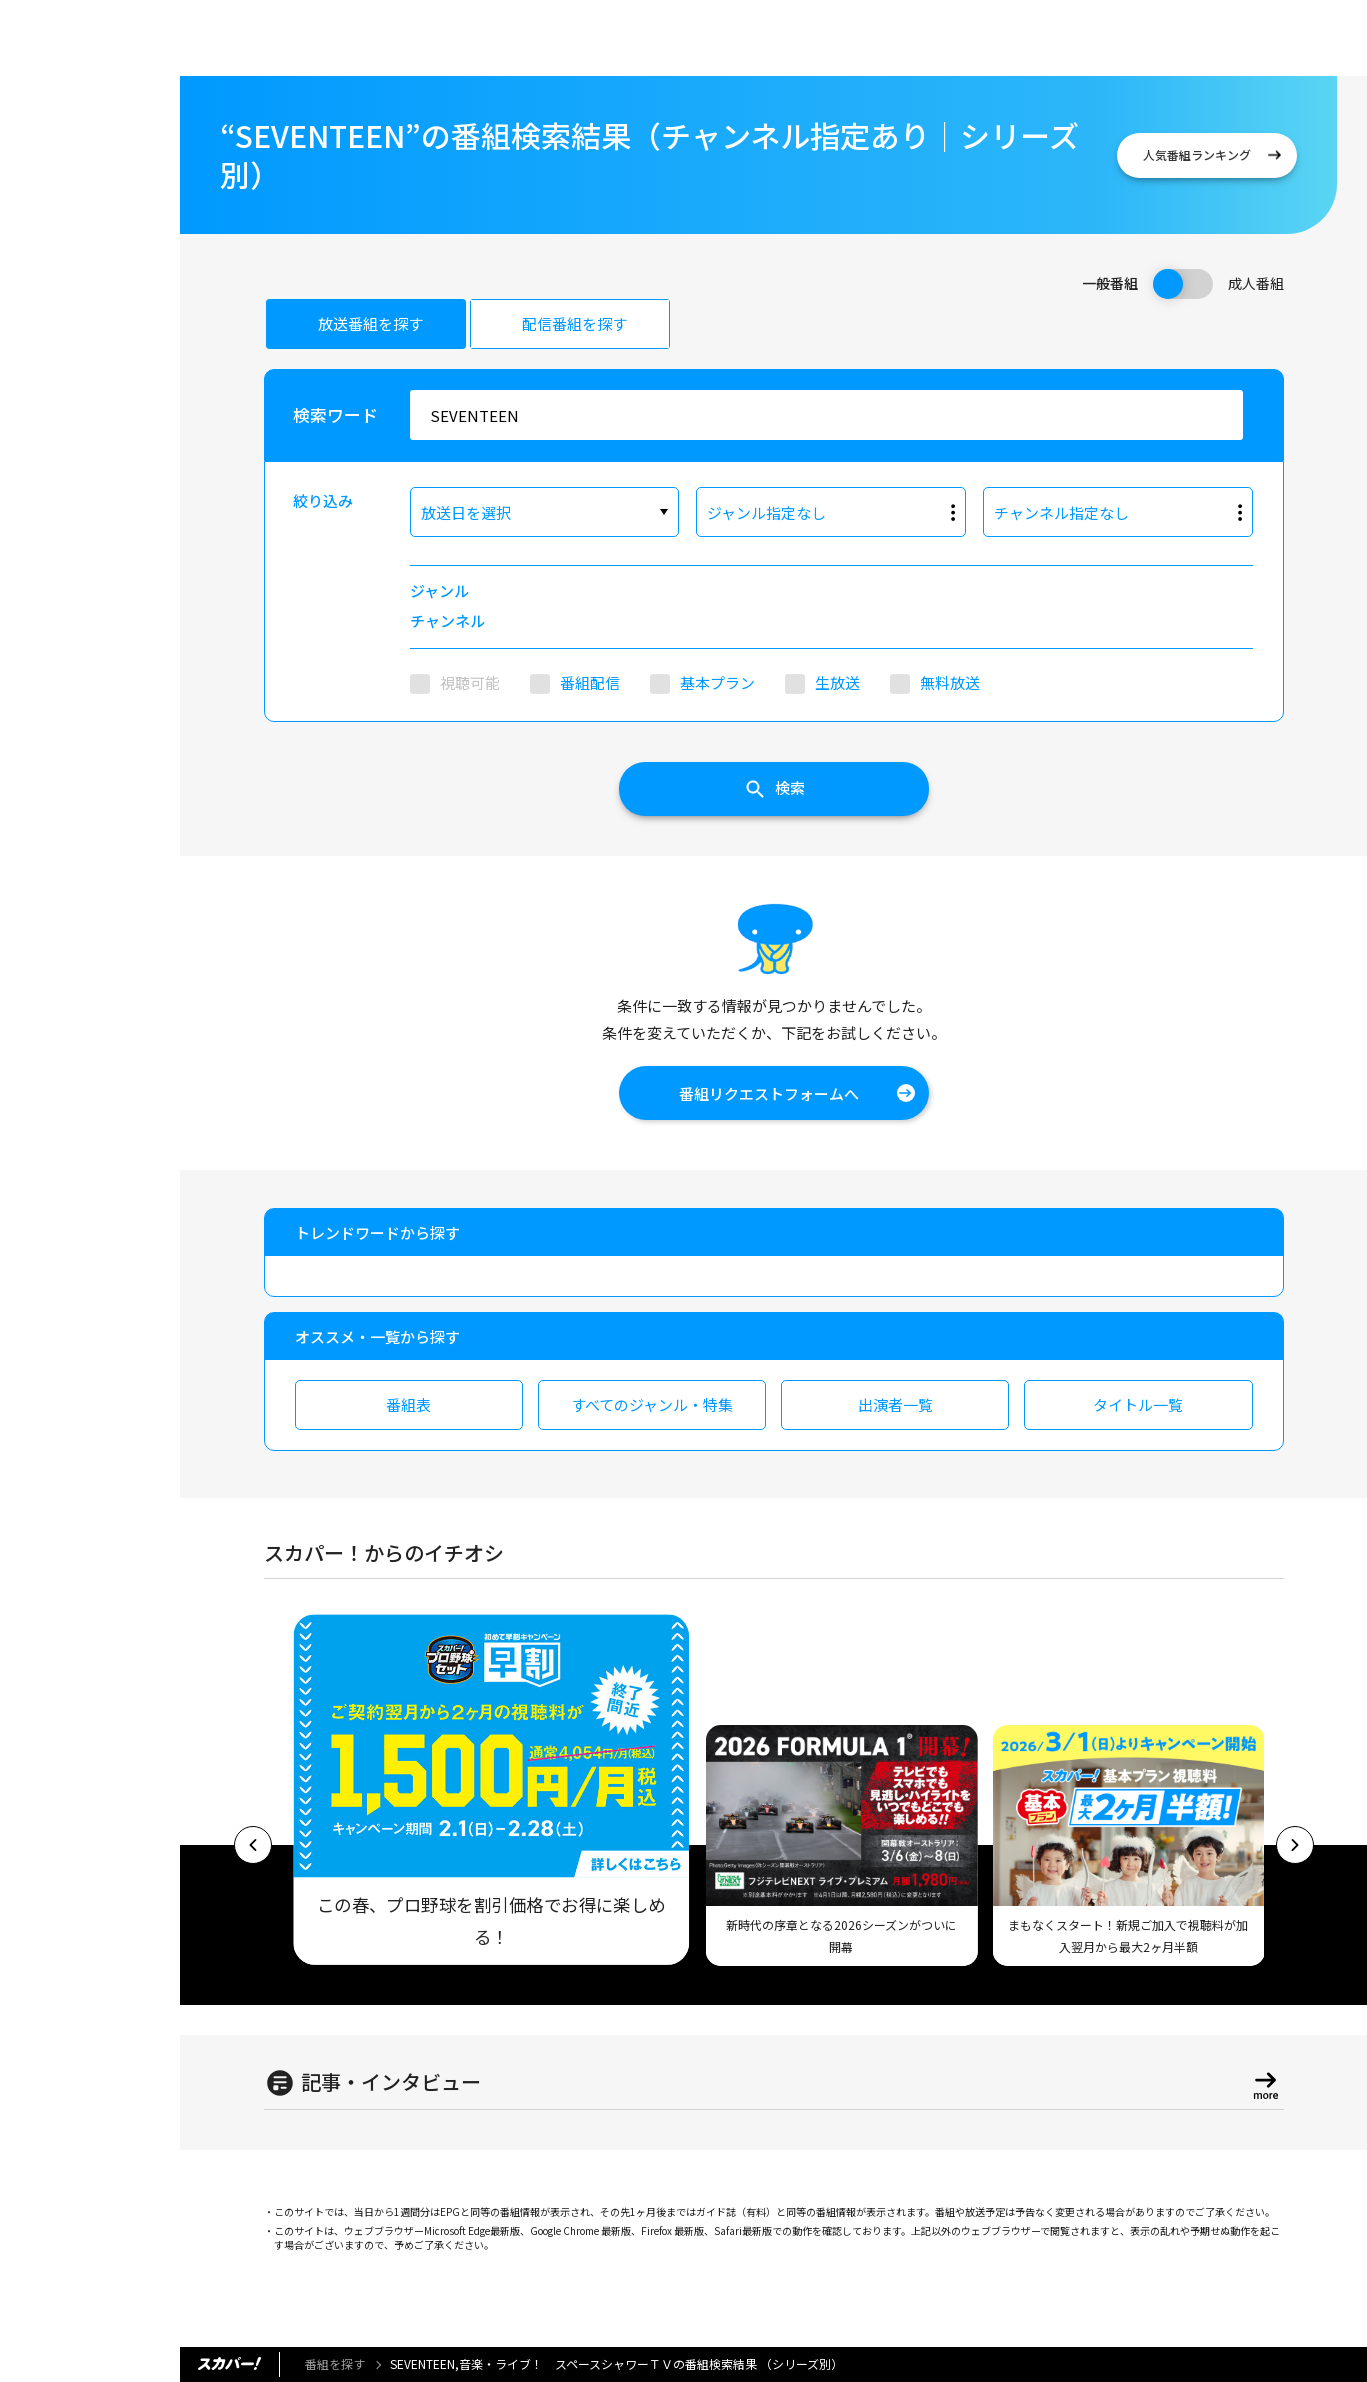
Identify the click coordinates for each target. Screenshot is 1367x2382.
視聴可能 (470, 682)
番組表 (408, 1404)
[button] (253, 1845)
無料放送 (950, 682)
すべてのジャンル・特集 (652, 1404)
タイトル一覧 (1138, 1404)
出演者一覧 (895, 1404)
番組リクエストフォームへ (769, 1093)
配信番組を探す (574, 323)
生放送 (837, 682)
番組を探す (335, 2363)
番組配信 (590, 682)
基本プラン (717, 682)
